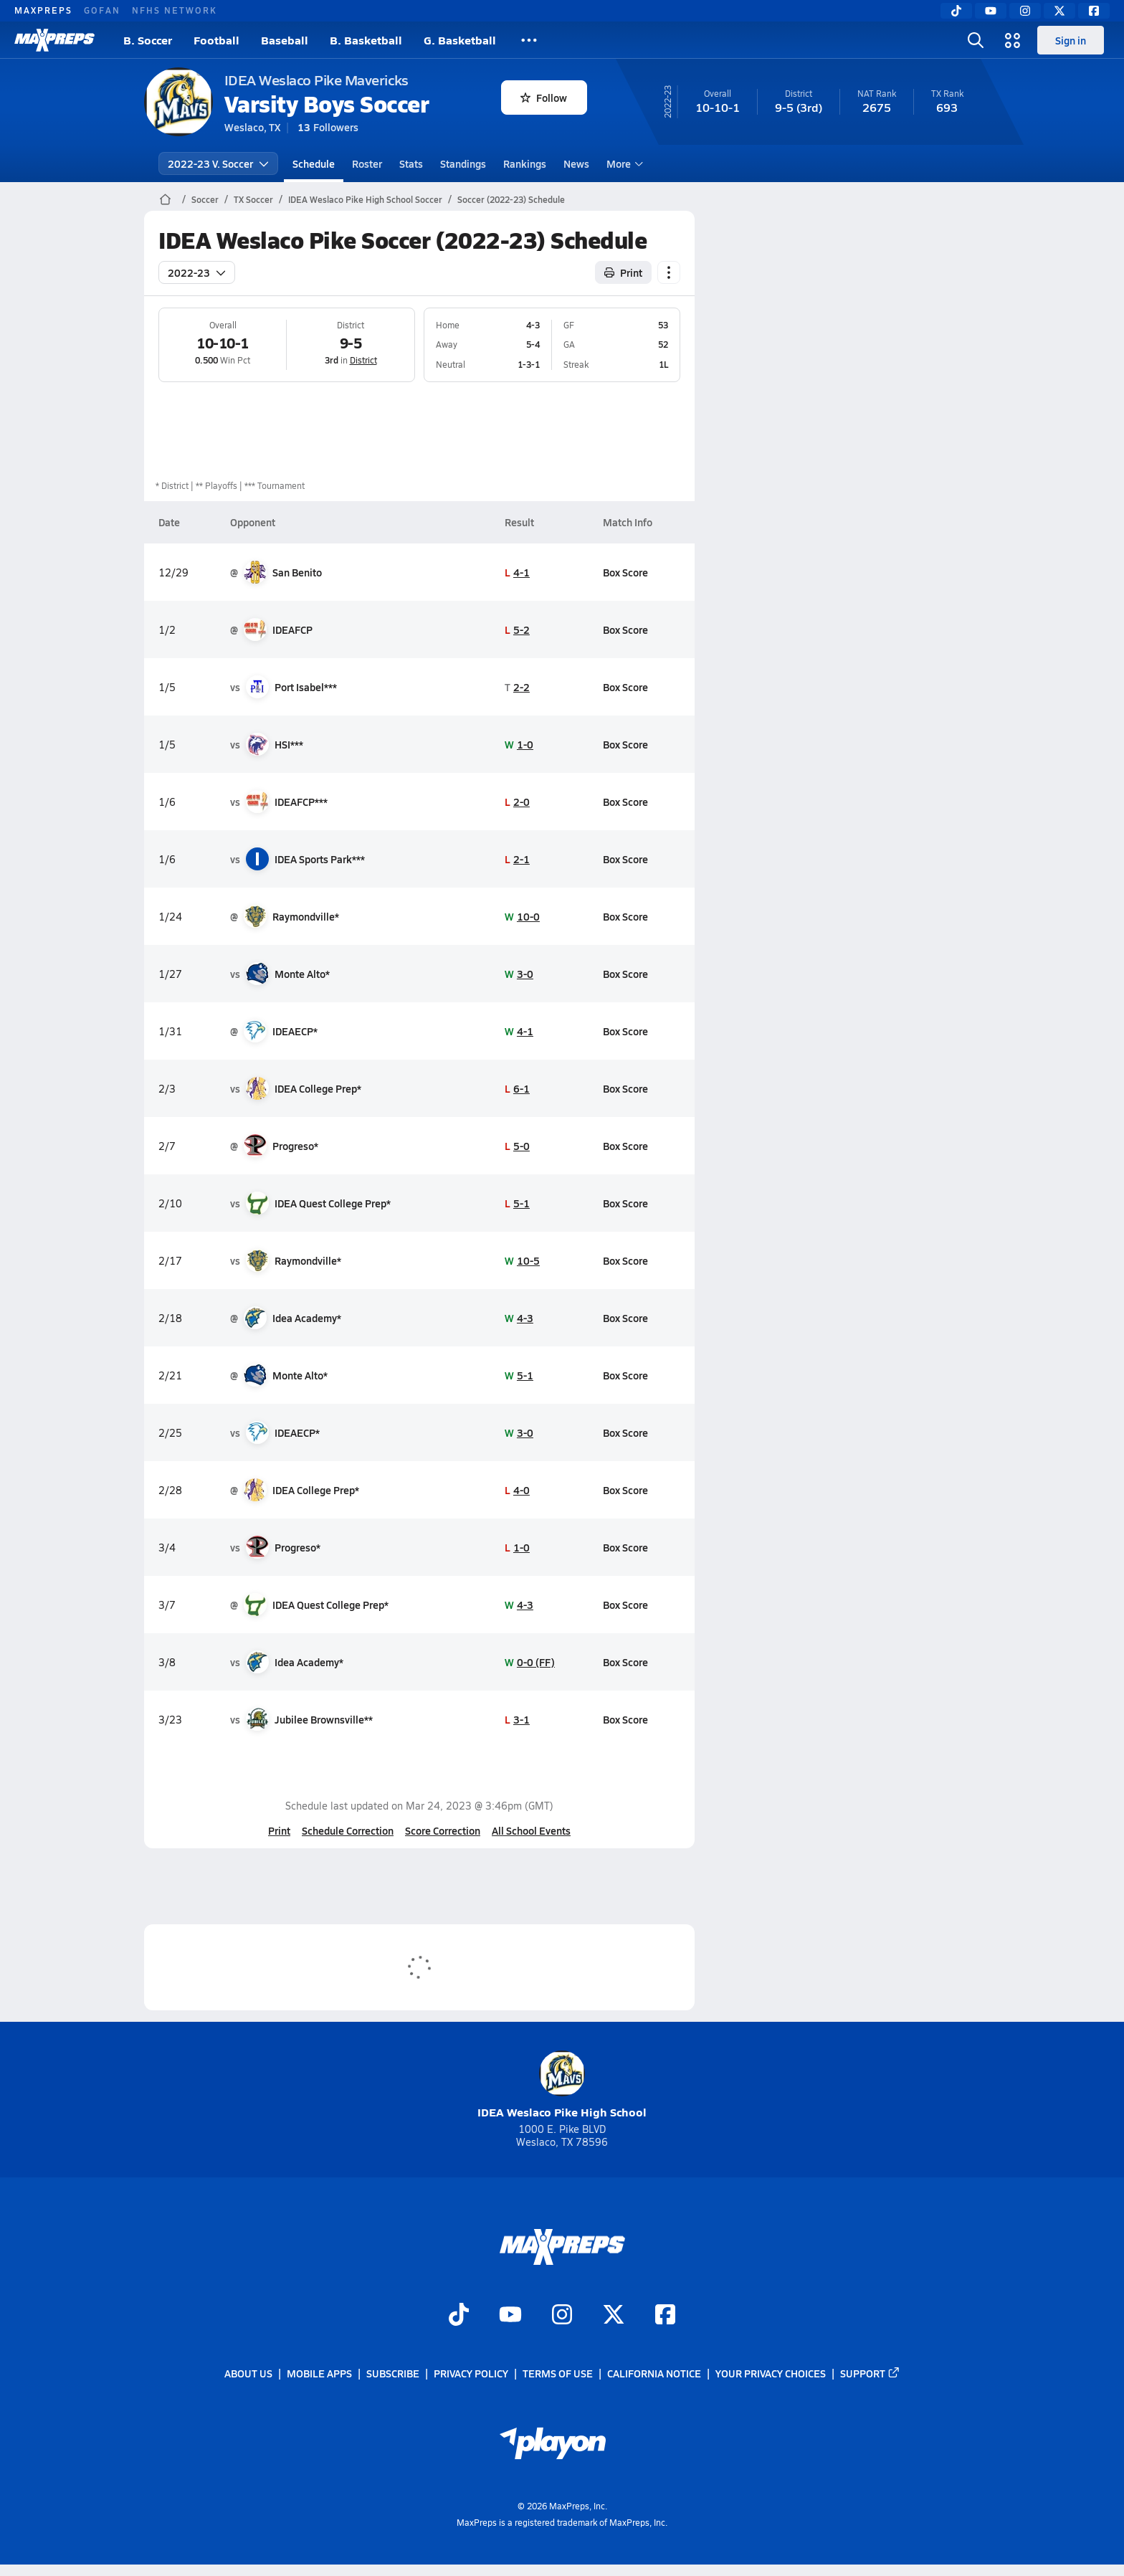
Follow (543, 97)
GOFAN (102, 10)
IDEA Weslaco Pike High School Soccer (365, 199)
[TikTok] (956, 11)
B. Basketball (366, 40)
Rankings (524, 163)
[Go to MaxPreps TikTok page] (458, 2316)
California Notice (654, 2374)
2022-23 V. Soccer (218, 163)
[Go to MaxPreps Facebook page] (665, 2316)
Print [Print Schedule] (623, 272)
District (362, 360)
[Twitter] (1059, 11)
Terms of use (558, 2374)
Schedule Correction (348, 1830)
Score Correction (442, 1830)
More (622, 163)
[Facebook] (1094, 11)
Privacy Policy (471, 2374)
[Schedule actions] (668, 272)
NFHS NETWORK (174, 10)
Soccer (205, 199)
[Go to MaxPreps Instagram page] (562, 2316)
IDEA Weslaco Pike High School (562, 2085)
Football (216, 40)
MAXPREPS (43, 10)
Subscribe (392, 2374)
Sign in (1070, 40)
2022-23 (197, 272)
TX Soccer (253, 199)
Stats (411, 163)
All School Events (531, 1830)
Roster (367, 163)
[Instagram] (1025, 11)
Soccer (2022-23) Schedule (511, 199)
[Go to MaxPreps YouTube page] (510, 2316)
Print (279, 1830)
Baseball (284, 40)
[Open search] (975, 40)
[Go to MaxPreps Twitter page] (613, 2316)
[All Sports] (529, 40)
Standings (463, 163)
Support (870, 2374)
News (576, 163)
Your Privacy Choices (770, 2373)
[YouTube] (990, 11)
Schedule (313, 163)
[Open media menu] (1013, 40)
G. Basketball (460, 40)
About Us (248, 2374)
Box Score (625, 572)
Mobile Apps (319, 2374)
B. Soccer (147, 40)
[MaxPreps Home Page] (165, 199)
